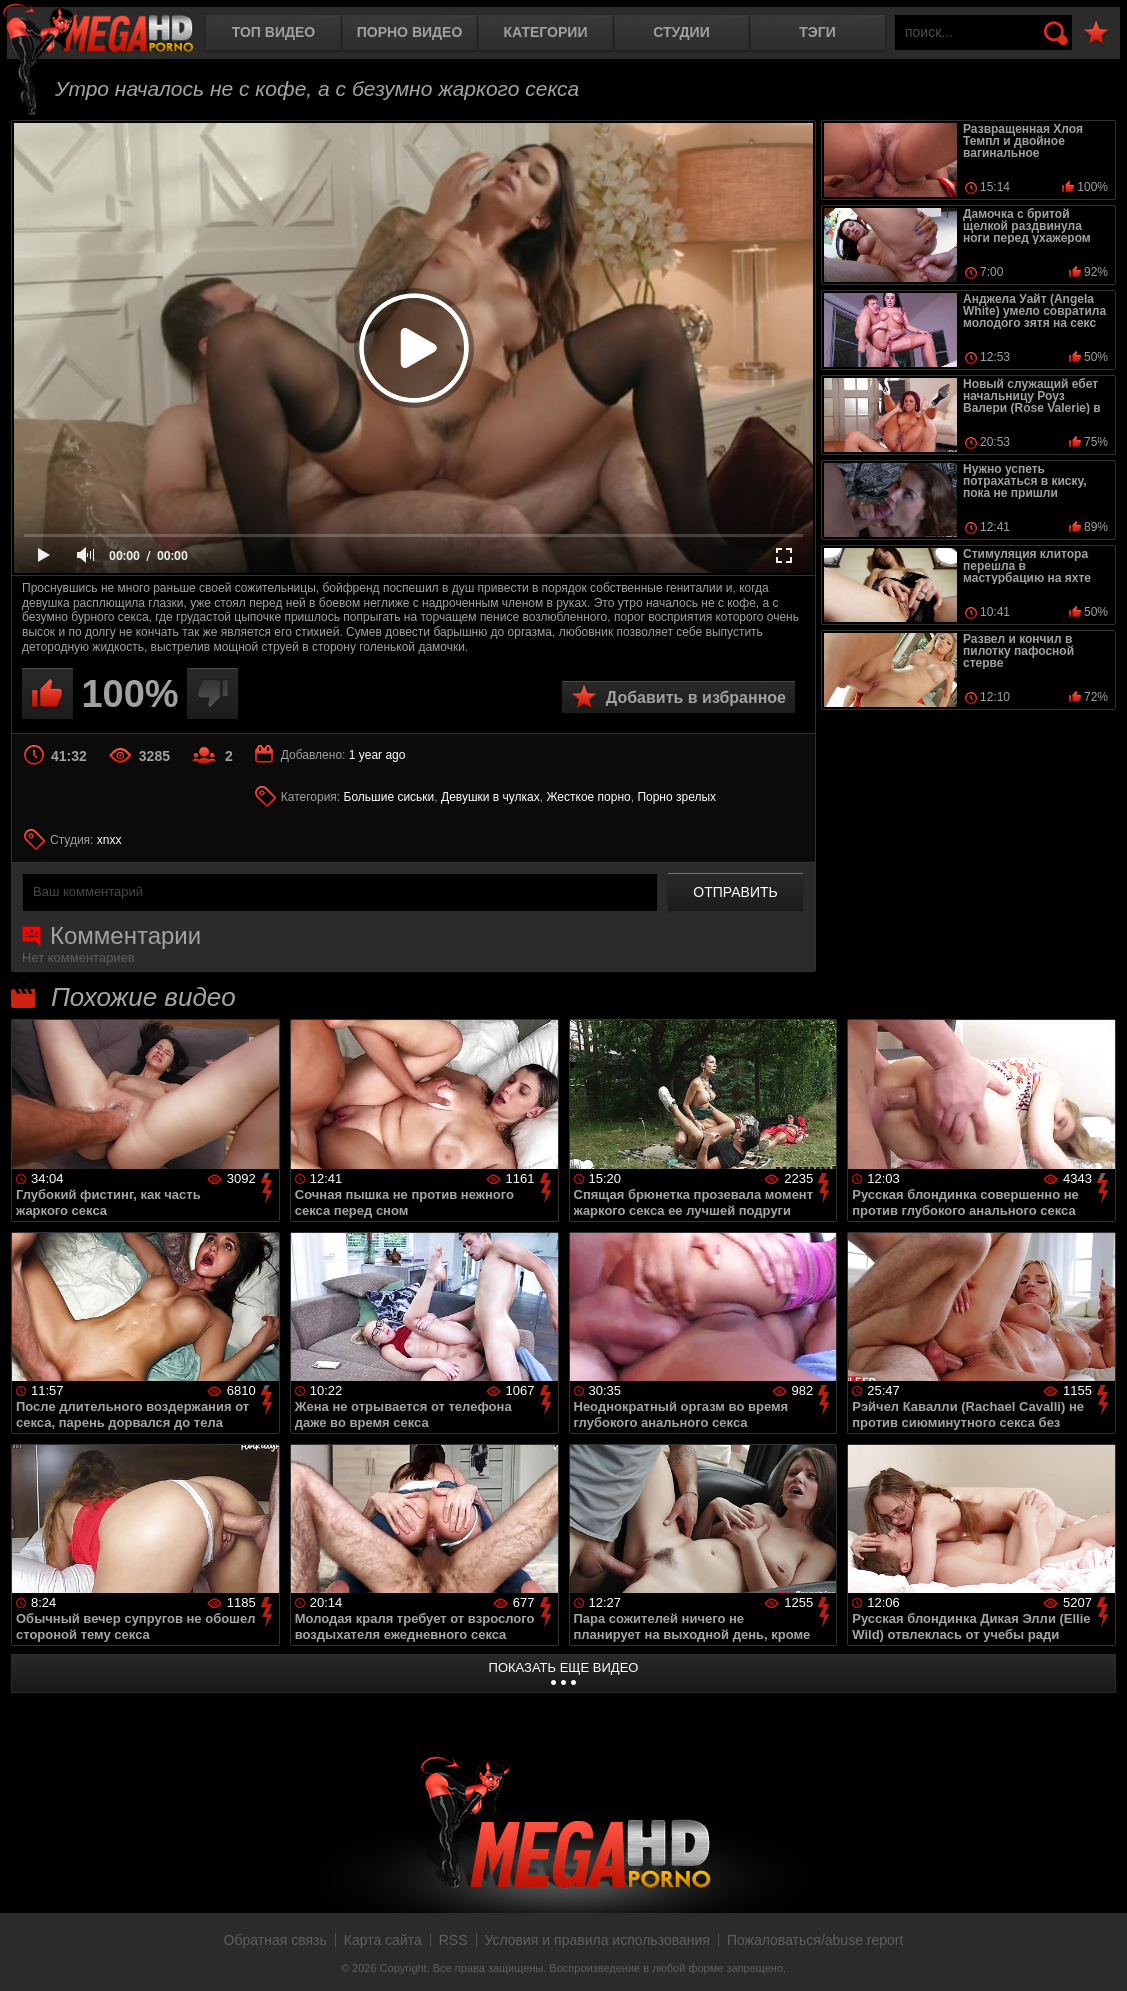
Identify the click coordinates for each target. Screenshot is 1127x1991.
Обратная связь (275, 1940)
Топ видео (273, 32)
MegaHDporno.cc (115, 34)
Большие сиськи (389, 797)
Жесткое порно (588, 797)
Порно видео (410, 32)
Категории (546, 32)
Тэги (817, 32)
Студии (681, 32)
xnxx (109, 840)
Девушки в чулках (490, 797)
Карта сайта (383, 1940)
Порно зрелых (676, 797)
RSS (453, 1940)
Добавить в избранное (696, 697)
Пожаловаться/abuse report (815, 1940)
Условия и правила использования (597, 1940)
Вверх (1097, 1954)
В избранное (1096, 33)
